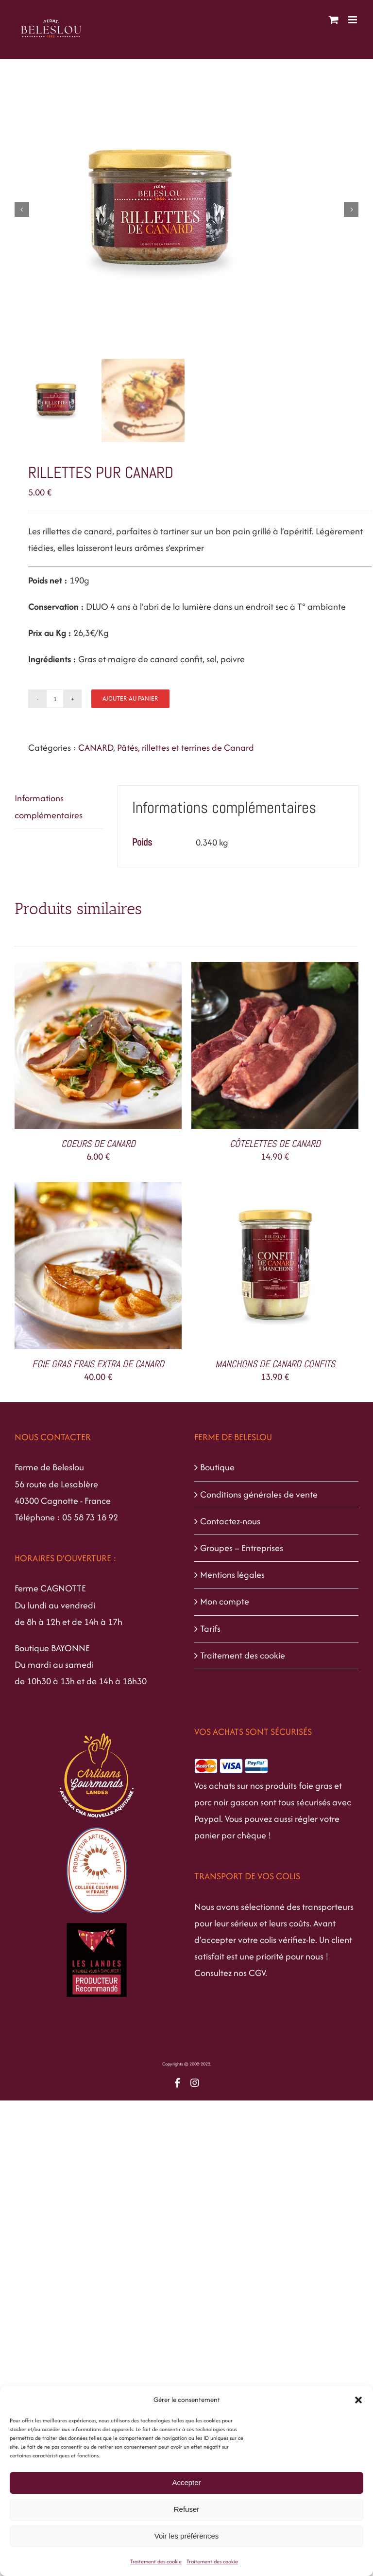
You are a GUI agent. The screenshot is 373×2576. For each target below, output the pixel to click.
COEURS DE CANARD (98, 1143)
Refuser (187, 2509)
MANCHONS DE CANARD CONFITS (275, 1364)
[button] (358, 2400)
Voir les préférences (186, 2536)
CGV (257, 1972)
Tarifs (210, 1628)
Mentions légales (232, 1574)
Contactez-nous (230, 1521)
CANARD (95, 747)
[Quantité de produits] (55, 698)
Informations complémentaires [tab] (49, 806)
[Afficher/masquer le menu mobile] (353, 20)
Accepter (186, 2482)
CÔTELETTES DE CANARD (275, 1143)
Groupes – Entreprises (241, 1547)
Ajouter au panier (130, 698)
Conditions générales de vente (259, 1494)
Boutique (217, 1467)
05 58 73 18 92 (90, 1517)
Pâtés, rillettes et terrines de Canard (185, 747)
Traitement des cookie (156, 2561)
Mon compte (224, 1601)
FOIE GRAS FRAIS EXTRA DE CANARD (98, 1364)
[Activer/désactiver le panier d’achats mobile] (334, 20)
